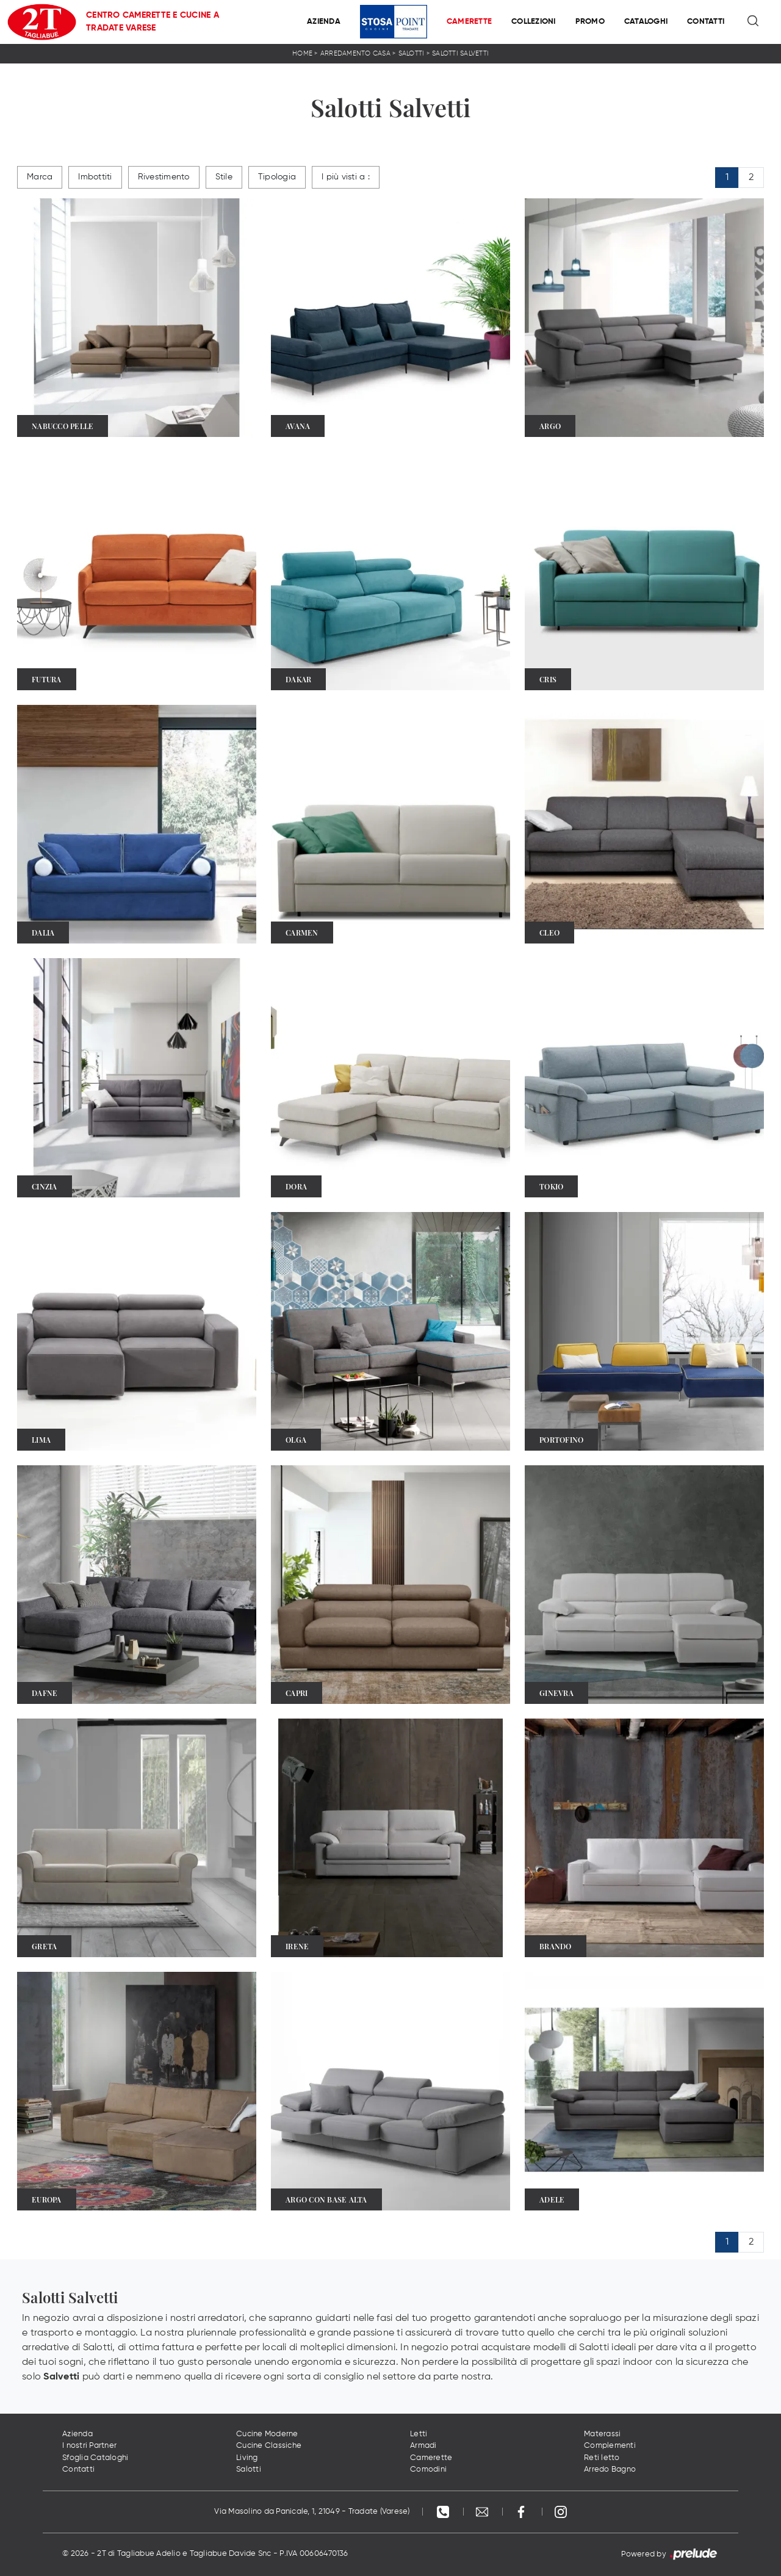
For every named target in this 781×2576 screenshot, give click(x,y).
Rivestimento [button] (164, 177)
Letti (418, 2434)
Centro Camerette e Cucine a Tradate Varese (152, 21)
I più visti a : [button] (346, 177)
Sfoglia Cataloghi (95, 2458)
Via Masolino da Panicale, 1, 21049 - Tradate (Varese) (311, 2512)
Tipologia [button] (277, 177)
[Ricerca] (754, 22)
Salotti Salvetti (460, 53)
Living (247, 2458)
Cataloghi (646, 22)
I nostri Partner (89, 2446)
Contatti (705, 22)
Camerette (469, 22)
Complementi (610, 2446)
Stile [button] (223, 177)
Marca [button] (39, 177)
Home (302, 53)
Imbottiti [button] (95, 177)
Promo (590, 22)
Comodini (428, 2469)
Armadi (423, 2446)
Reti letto (602, 2458)
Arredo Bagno (610, 2469)
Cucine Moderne (267, 2434)
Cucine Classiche (268, 2446)
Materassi (602, 2434)
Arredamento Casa (355, 53)
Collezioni (533, 22)
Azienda (323, 22)
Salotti (411, 53)
